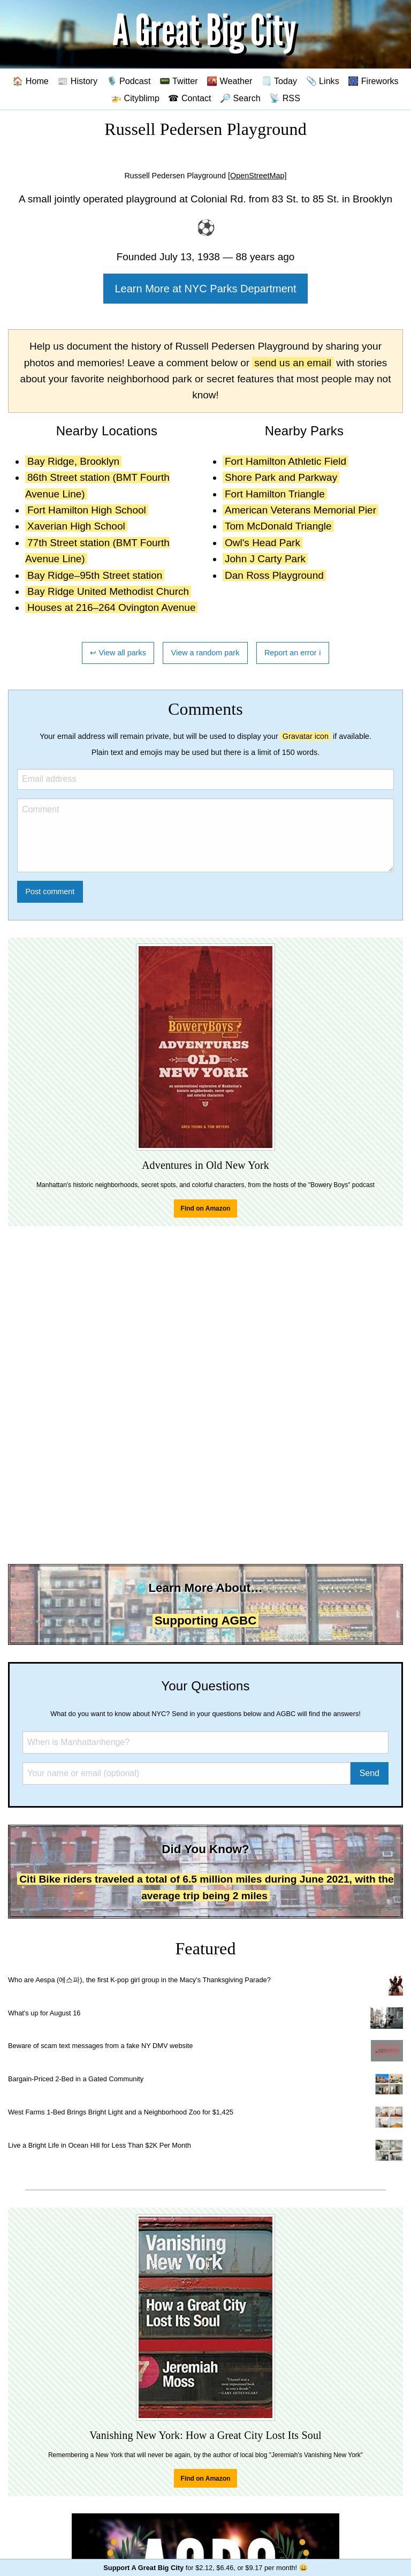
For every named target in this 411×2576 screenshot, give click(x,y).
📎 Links (322, 81)
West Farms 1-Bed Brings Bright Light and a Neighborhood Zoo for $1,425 (120, 2112)
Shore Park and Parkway (281, 477)
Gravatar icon (306, 736)
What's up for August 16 (44, 2013)
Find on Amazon (206, 1208)
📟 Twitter (178, 81)
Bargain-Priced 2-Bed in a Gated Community (75, 2079)
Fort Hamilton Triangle (275, 494)
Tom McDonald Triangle (278, 526)
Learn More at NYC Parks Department (205, 288)
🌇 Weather (229, 81)
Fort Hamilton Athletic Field (285, 461)
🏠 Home (30, 81)
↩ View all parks (118, 652)
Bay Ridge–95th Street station (94, 575)
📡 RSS (284, 98)
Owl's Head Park (262, 542)
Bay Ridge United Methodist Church (108, 591)
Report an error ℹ (292, 652)
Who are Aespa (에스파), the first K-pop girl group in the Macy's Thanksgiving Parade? (139, 1980)
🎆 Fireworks (373, 81)
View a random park (205, 652)
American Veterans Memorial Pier (300, 510)
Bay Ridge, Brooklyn (73, 461)
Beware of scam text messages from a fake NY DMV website (100, 2046)
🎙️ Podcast (128, 81)
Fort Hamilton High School (86, 510)
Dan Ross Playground (274, 575)
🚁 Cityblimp (135, 98)
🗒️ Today (279, 81)
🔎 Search (240, 98)
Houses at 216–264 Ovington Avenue (111, 607)
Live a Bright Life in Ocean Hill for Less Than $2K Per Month (99, 2145)
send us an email (292, 362)
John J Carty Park (265, 558)
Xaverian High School (76, 526)
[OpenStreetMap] (257, 175)
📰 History (77, 81)
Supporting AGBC (206, 1620)
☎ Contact (189, 98)
